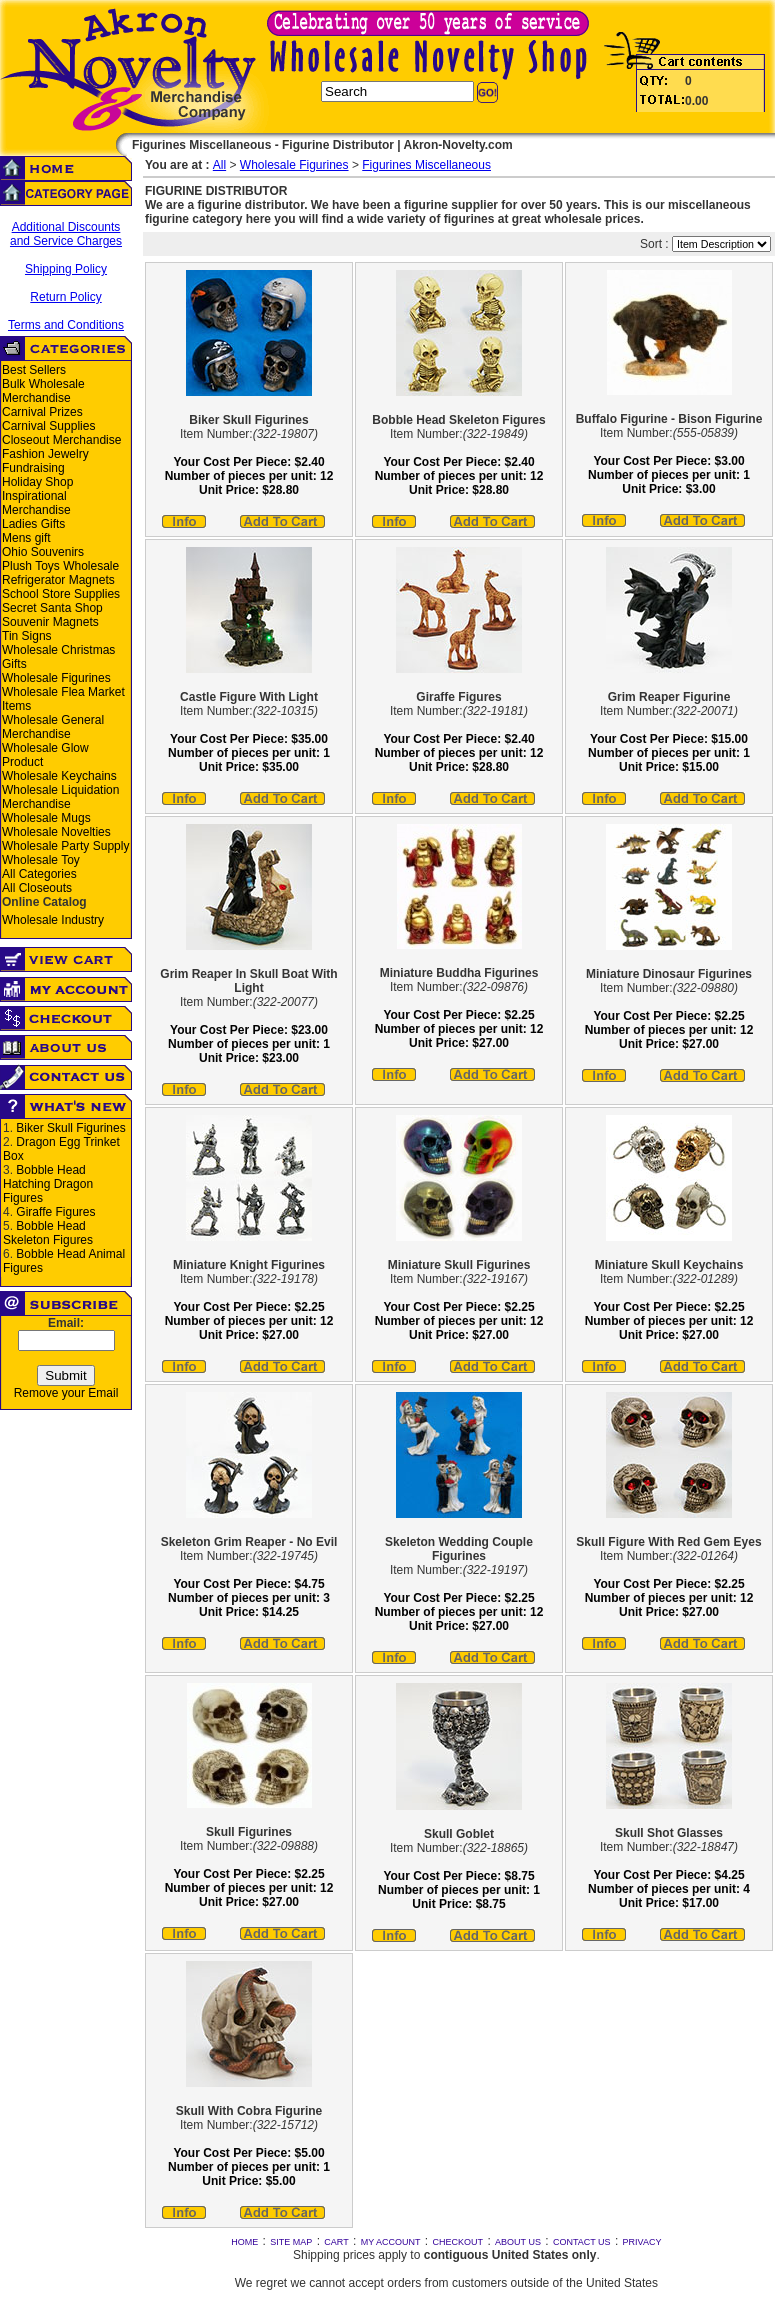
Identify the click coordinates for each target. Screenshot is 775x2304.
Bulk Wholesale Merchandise (43, 391)
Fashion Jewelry (45, 454)
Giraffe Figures (55, 1212)
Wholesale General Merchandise (53, 727)
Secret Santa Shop (52, 608)
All (219, 165)
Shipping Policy (66, 269)
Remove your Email (66, 1393)
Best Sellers (34, 370)
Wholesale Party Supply (65, 846)
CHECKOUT (458, 2242)
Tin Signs (27, 636)
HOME (244, 2242)
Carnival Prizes (42, 412)
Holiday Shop (37, 482)
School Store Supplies (61, 594)
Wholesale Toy (41, 860)
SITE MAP (291, 2242)
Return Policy (65, 297)
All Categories (39, 874)
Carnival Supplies (48, 426)
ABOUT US (518, 2242)
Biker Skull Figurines (70, 1128)
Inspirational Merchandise (36, 503)
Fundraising (33, 468)
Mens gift (26, 538)
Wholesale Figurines (56, 678)
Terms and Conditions (66, 325)
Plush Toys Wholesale (60, 566)
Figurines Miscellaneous (426, 165)
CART (336, 2242)
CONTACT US (582, 2242)
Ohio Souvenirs (43, 552)
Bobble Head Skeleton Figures (48, 1233)
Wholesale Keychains (59, 776)
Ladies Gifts (33, 524)
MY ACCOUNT (391, 2242)
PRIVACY (642, 2242)
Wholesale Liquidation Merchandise (60, 797)
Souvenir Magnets (50, 622)
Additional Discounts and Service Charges (66, 234)
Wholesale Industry (53, 920)
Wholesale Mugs (46, 818)
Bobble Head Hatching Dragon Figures (48, 1184)
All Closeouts (37, 888)
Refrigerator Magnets (58, 580)
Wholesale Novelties (56, 832)
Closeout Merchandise (61, 440)
